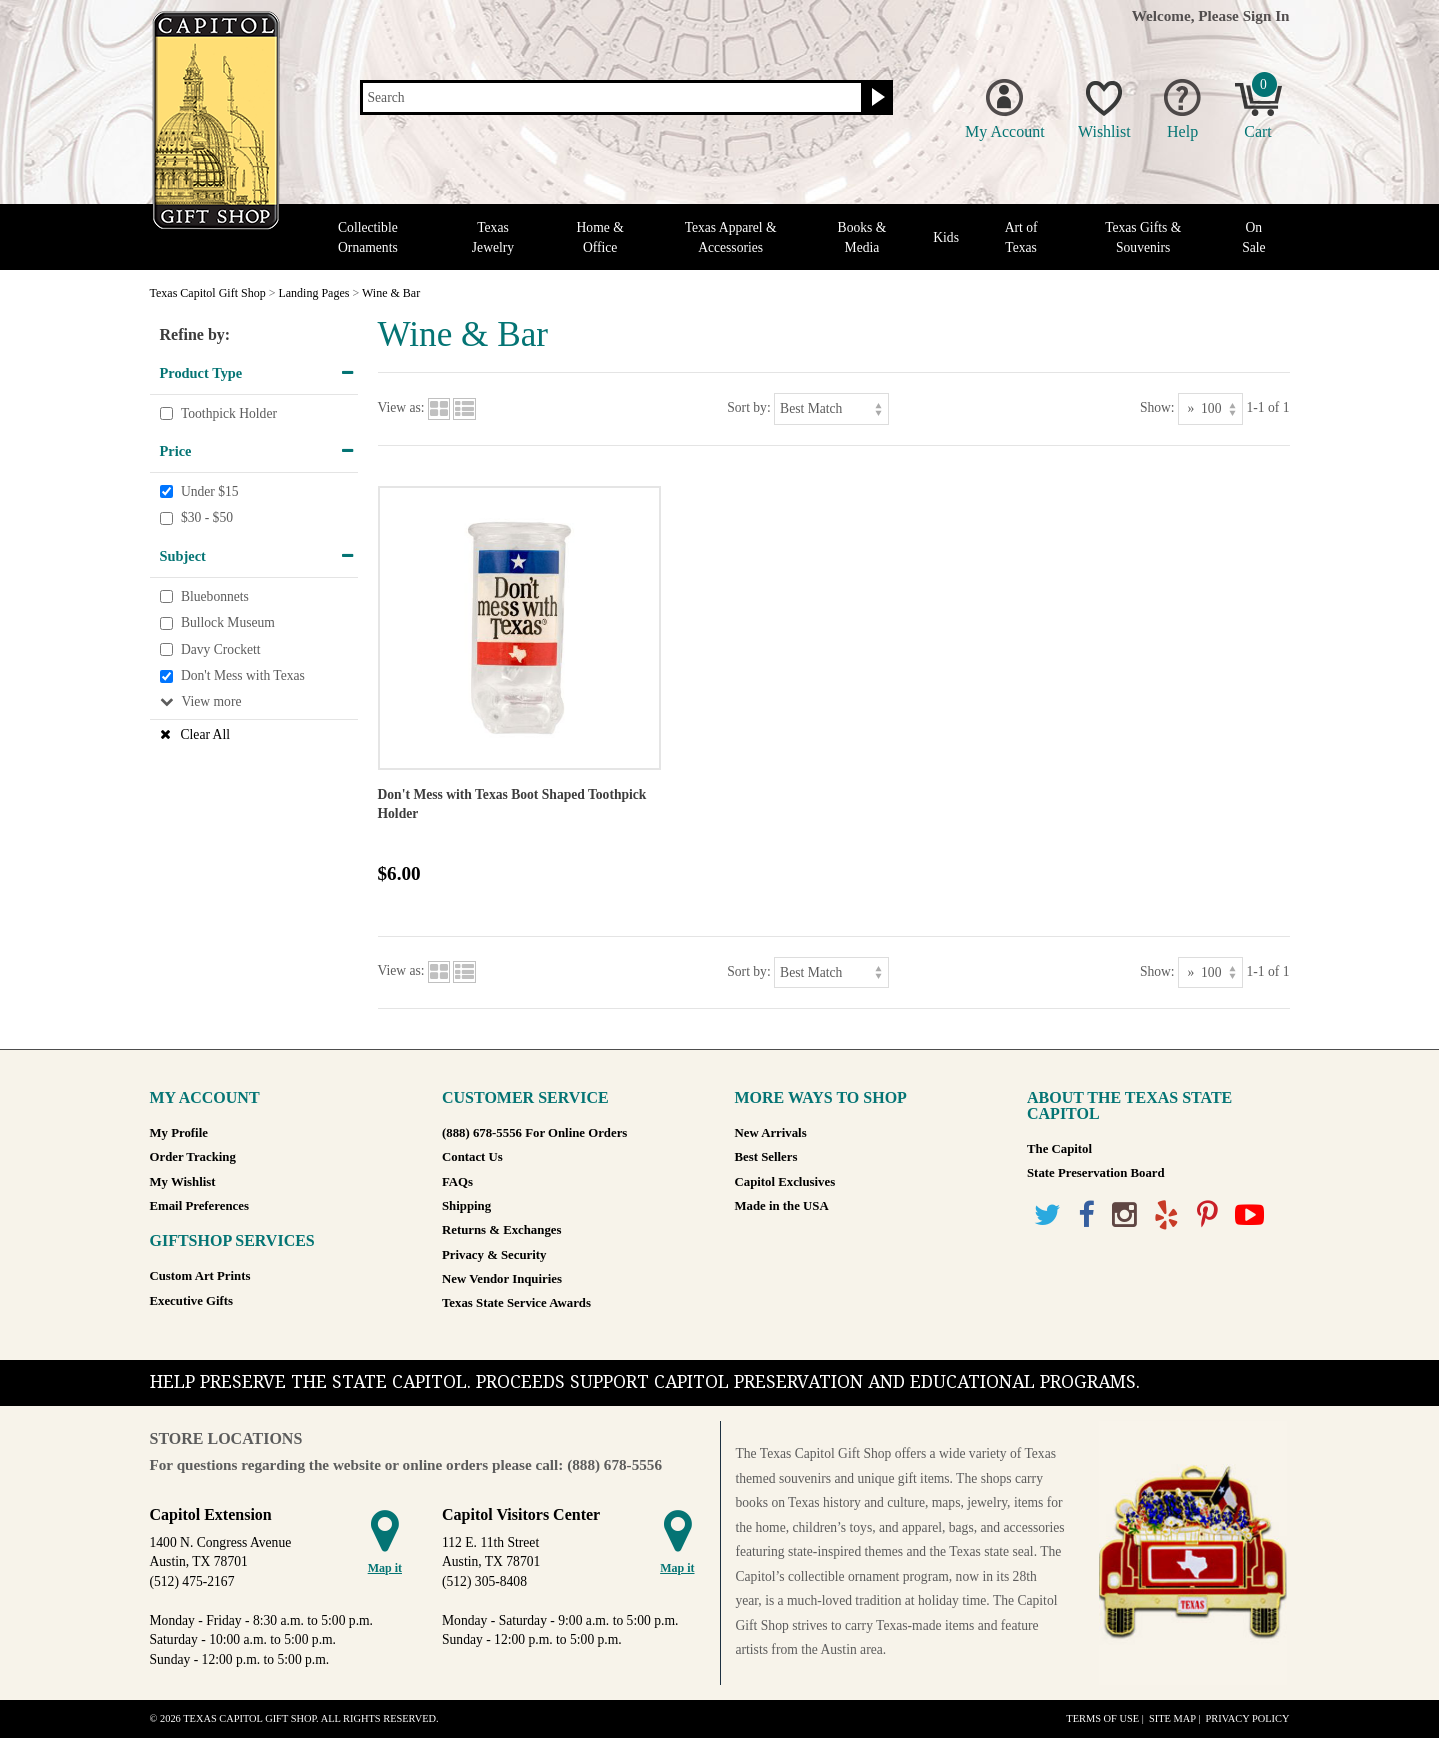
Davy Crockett (221, 649)
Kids (946, 237)
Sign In (1266, 15)
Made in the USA (782, 1206)
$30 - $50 (207, 518)
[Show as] (1210, 408)
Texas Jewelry (493, 237)
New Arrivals (771, 1133)
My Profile (179, 1133)
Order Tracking (193, 1157)
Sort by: (748, 407)
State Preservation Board (1096, 1173)
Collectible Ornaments (368, 237)
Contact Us (472, 1157)
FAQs (457, 1182)
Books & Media (862, 237)
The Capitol (1059, 1149)
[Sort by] (831, 408)
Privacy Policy (1247, 1718)
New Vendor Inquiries (502, 1279)
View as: (401, 407)
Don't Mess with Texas (243, 676)
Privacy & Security (494, 1255)
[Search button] (875, 98)
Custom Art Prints (200, 1276)
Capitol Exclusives (785, 1182)
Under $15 (210, 491)
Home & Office (600, 237)
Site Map (1172, 1718)
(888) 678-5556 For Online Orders (534, 1133)
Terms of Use (1102, 1718)
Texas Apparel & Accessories (731, 237)
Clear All (205, 734)
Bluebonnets (215, 596)
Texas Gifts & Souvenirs (1143, 237)
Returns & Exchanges (501, 1230)
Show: (1157, 407)
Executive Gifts (192, 1301)
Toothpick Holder (229, 413)
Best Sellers (766, 1157)
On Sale (1253, 237)
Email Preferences (199, 1206)
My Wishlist (183, 1182)
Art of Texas (1021, 237)
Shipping (466, 1206)
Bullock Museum (228, 622)
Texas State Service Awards (516, 1303)
